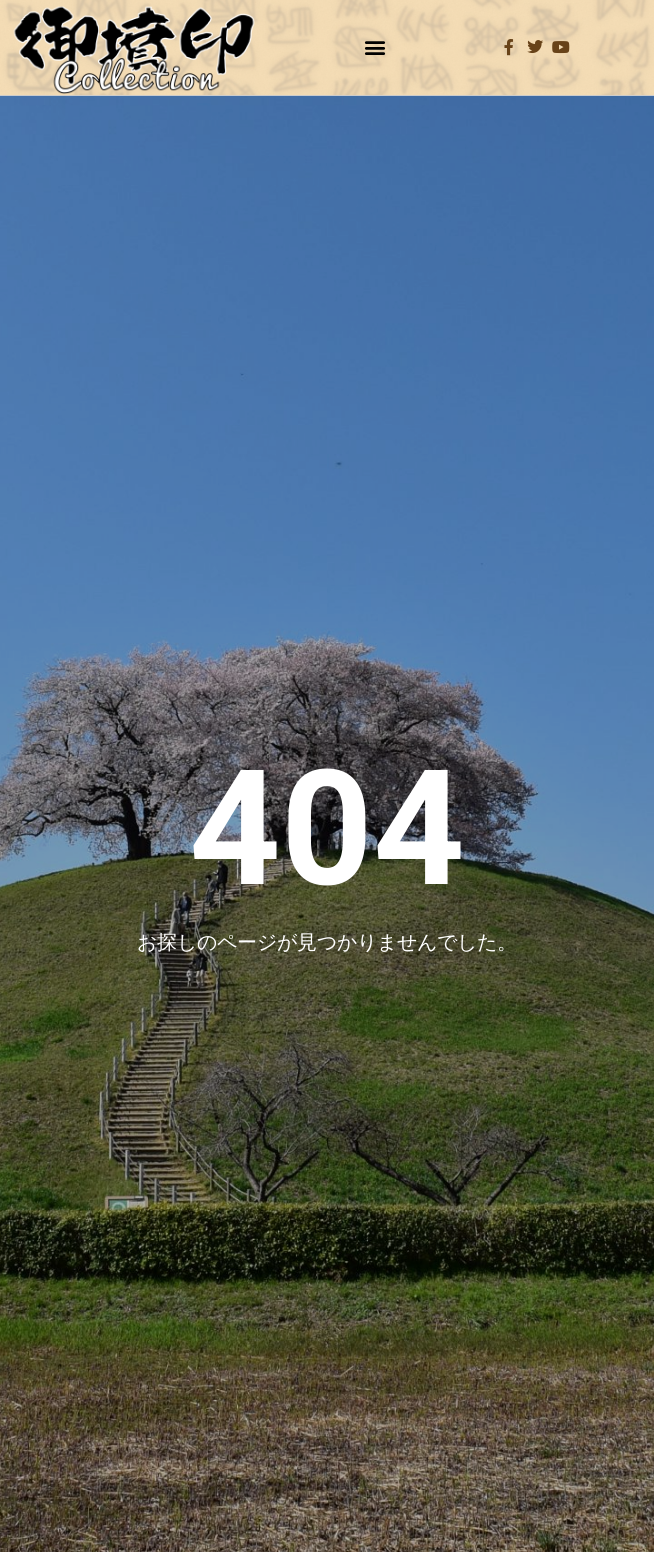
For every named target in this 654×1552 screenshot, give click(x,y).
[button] (375, 47)
